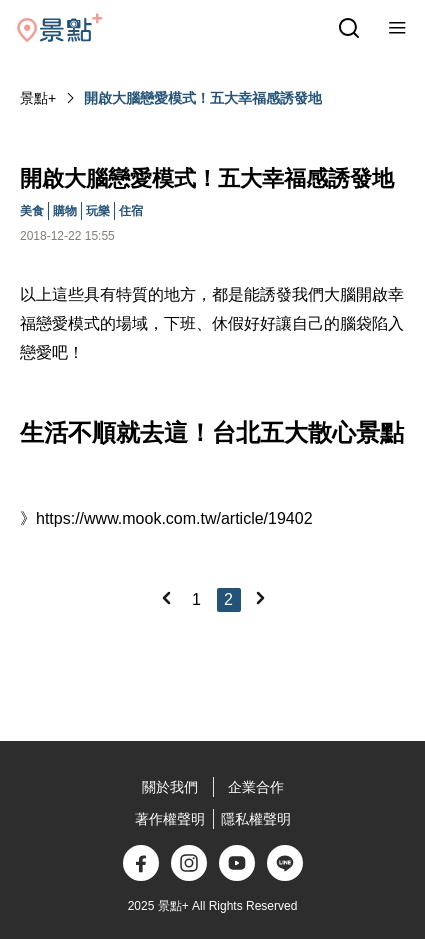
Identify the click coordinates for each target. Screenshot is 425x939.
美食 (32, 211)
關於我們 (170, 787)
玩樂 (98, 211)
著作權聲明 (170, 819)
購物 (65, 211)
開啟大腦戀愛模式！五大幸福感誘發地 (203, 98)
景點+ (38, 98)
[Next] (260, 598)
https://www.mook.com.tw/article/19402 (174, 518)
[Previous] (166, 598)
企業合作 (256, 787)
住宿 (131, 211)
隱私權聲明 (256, 819)
